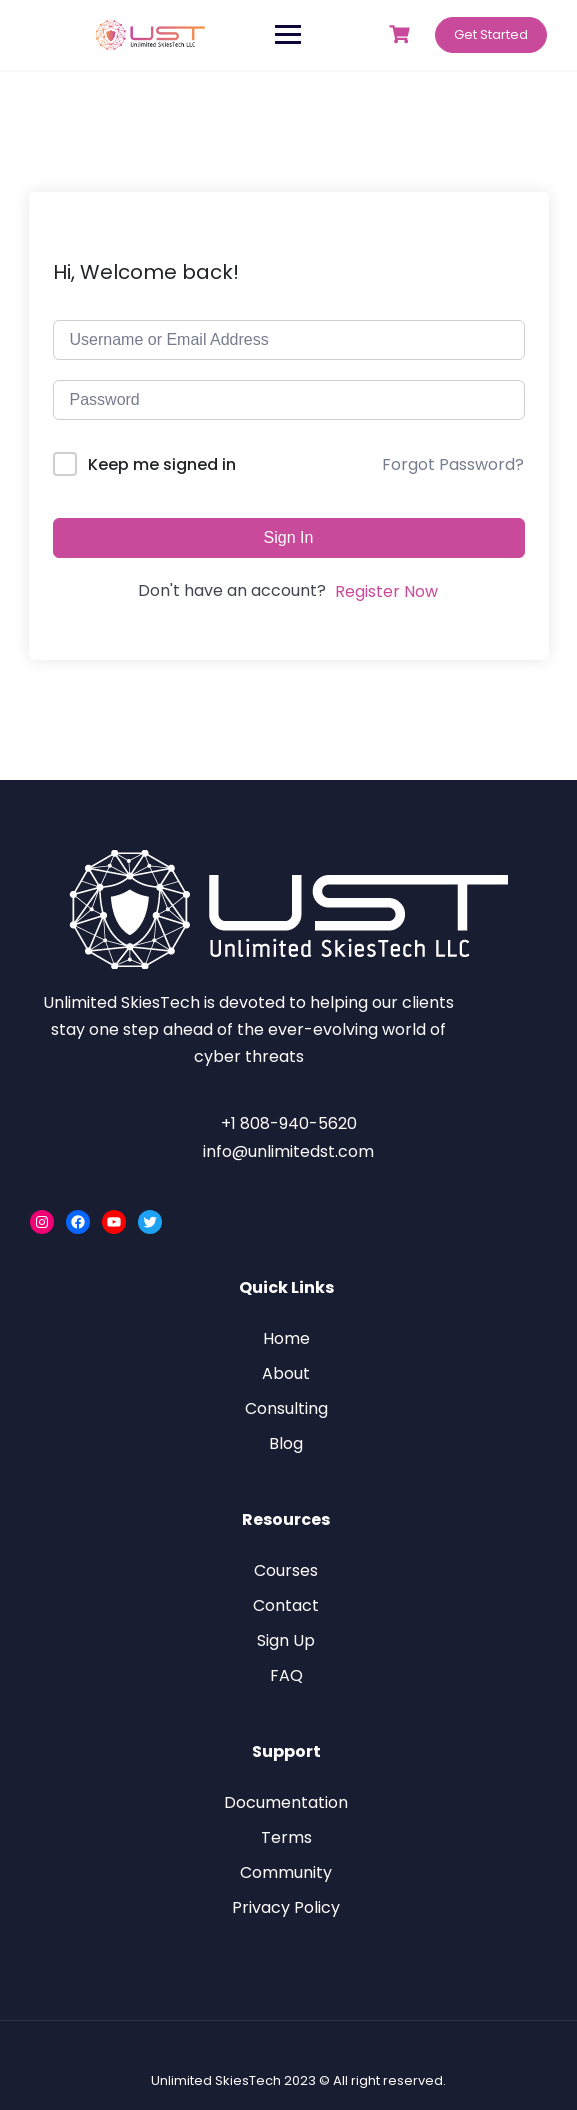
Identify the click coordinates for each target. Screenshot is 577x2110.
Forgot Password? (453, 464)
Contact (286, 1605)
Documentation (286, 1802)
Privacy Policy (286, 1907)
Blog (286, 1443)
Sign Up (286, 1640)
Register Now (386, 591)
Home (286, 1338)
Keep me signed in (162, 464)
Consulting (286, 1408)
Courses (286, 1570)
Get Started (491, 34)
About (286, 1373)
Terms (286, 1837)
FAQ (286, 1675)
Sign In (289, 537)
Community (286, 1872)
